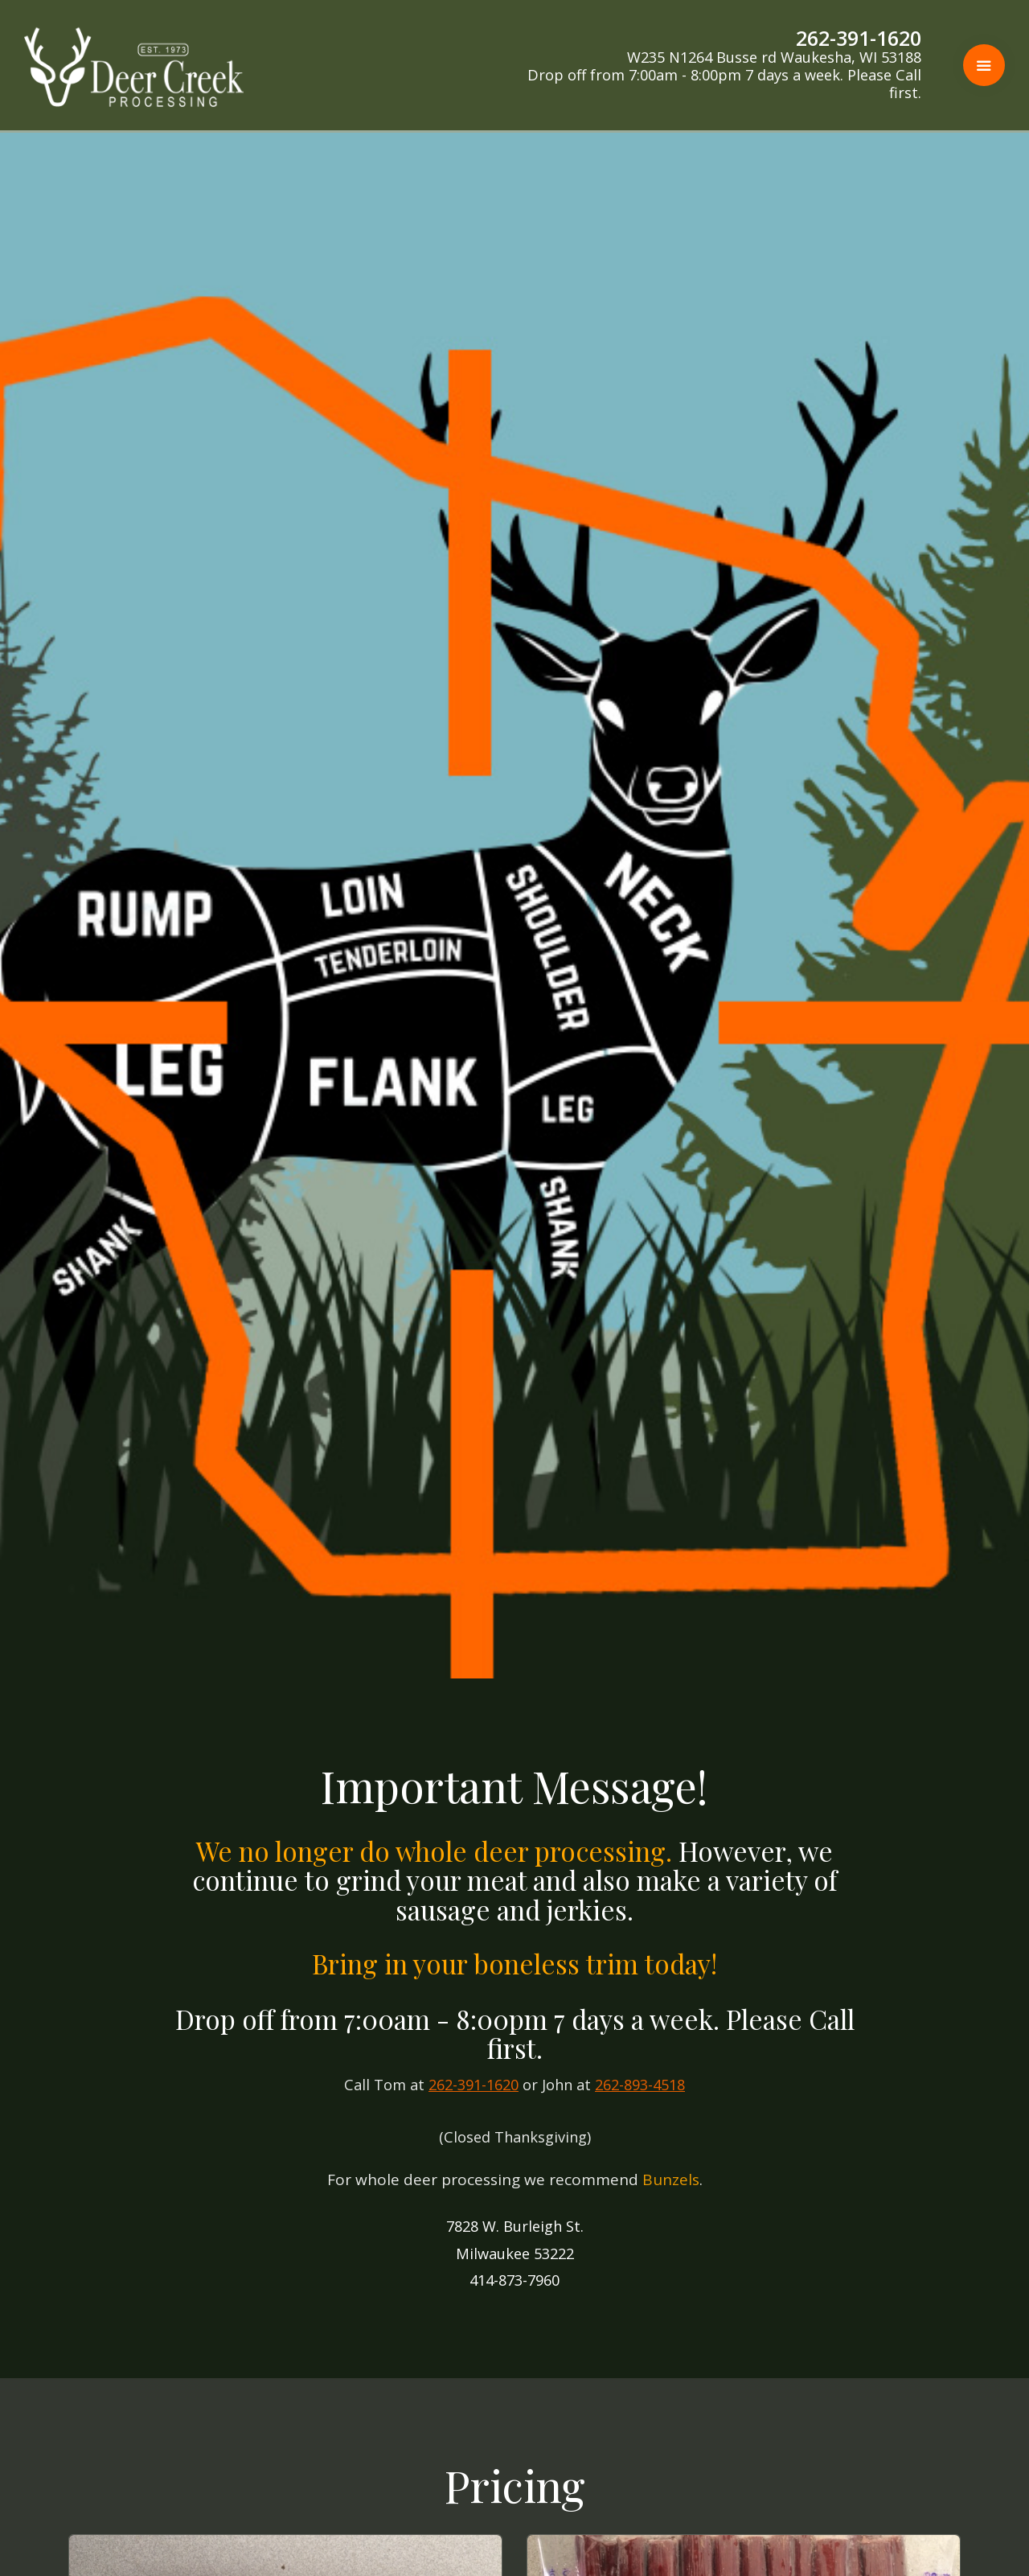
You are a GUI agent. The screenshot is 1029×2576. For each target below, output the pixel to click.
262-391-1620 (473, 2084)
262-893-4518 (640, 2084)
